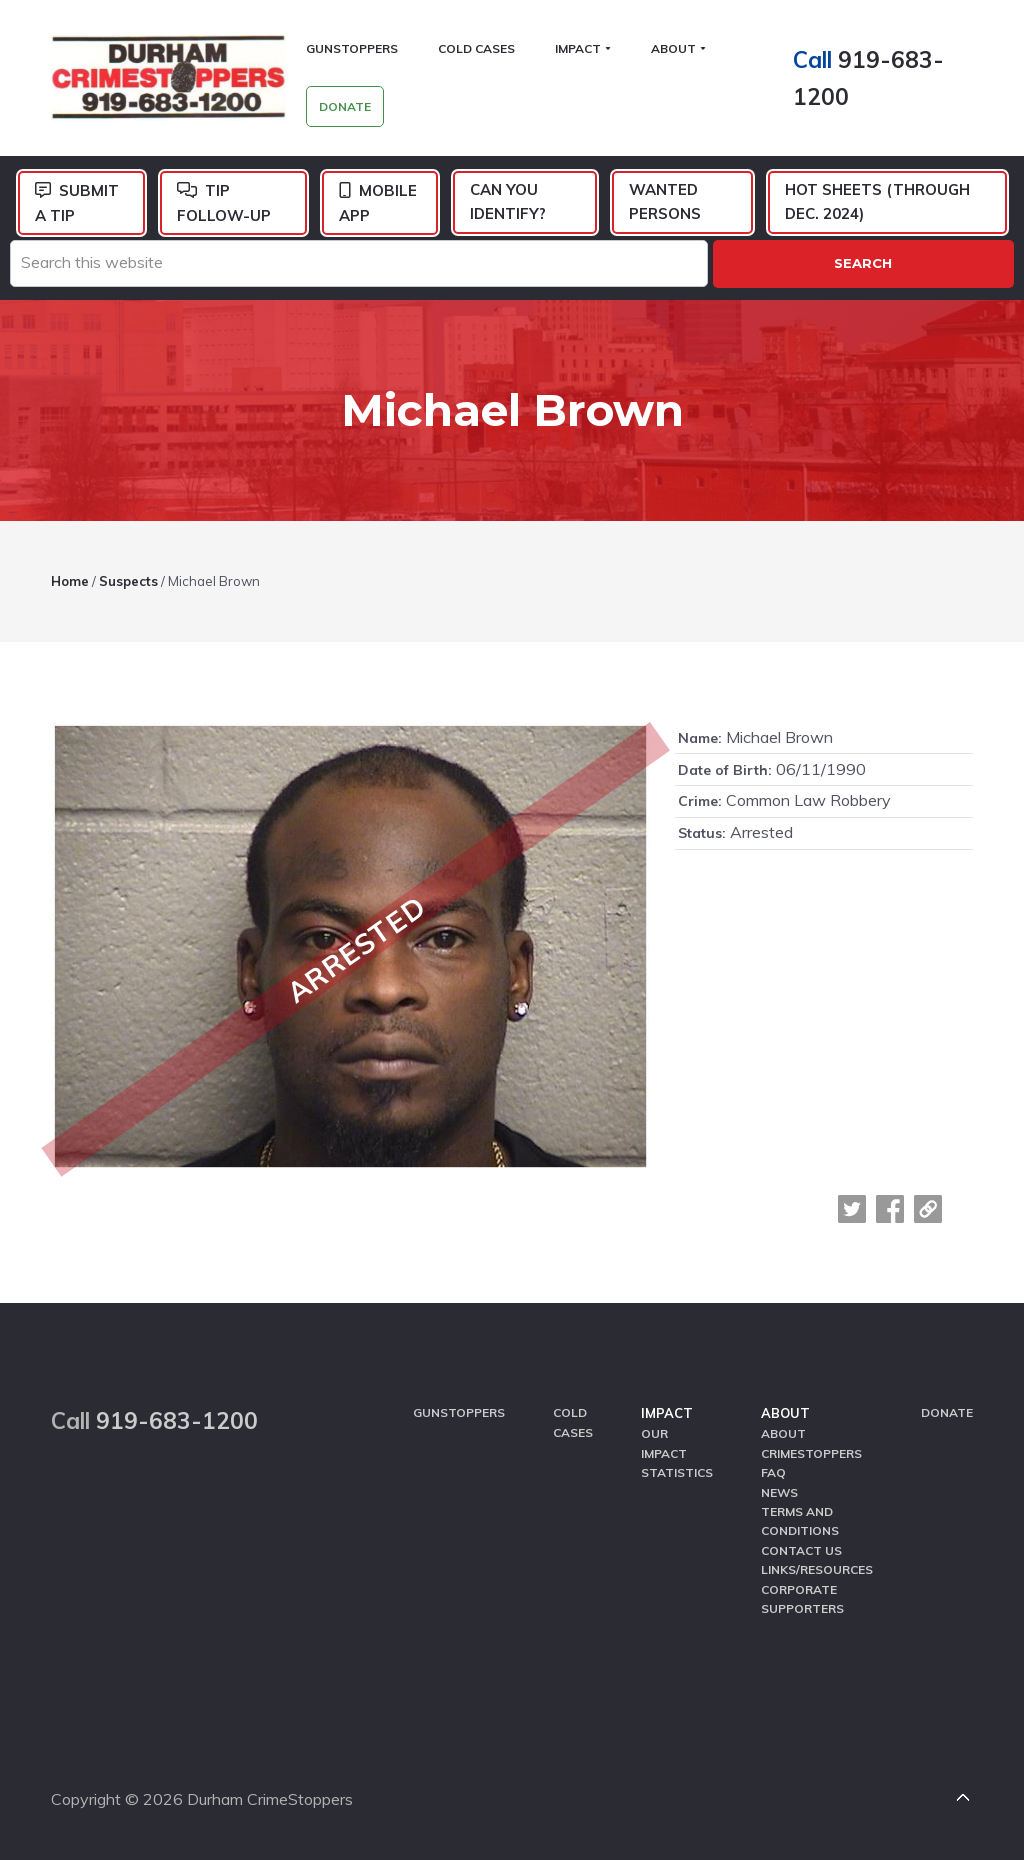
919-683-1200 (177, 1420)
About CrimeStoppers (811, 1443)
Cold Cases (573, 1422)
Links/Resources (817, 1569)
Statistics (677, 1472)
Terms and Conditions (800, 1521)
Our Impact (664, 1443)
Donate (947, 1412)
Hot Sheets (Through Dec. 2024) (877, 201)
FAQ (773, 1472)
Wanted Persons (665, 201)
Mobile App (378, 203)
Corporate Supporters (802, 1599)
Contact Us (801, 1550)
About (785, 1413)
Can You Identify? (508, 201)
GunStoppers (459, 1412)
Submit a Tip (77, 203)
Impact (667, 1413)
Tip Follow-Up (224, 203)
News (779, 1492)
